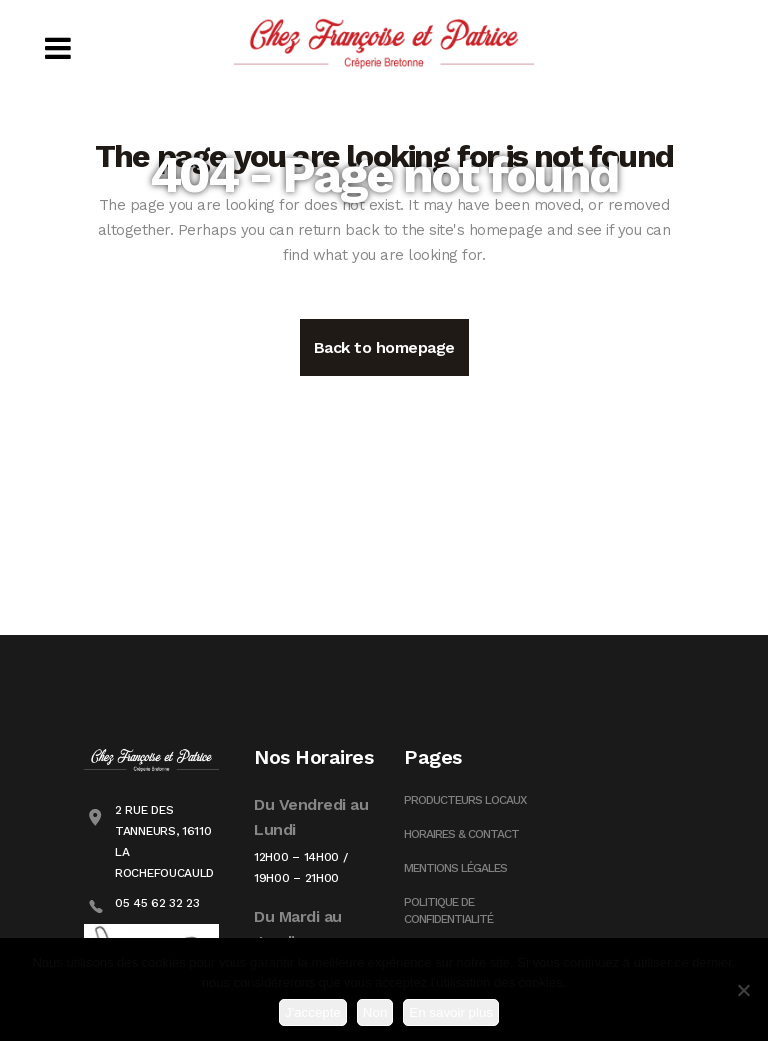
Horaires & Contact (461, 834)
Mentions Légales (455, 868)
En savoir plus (451, 1012)
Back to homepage (384, 347)
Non (375, 1012)
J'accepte (313, 1012)
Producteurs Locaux (465, 800)
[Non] (743, 990)
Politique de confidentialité (448, 910)
